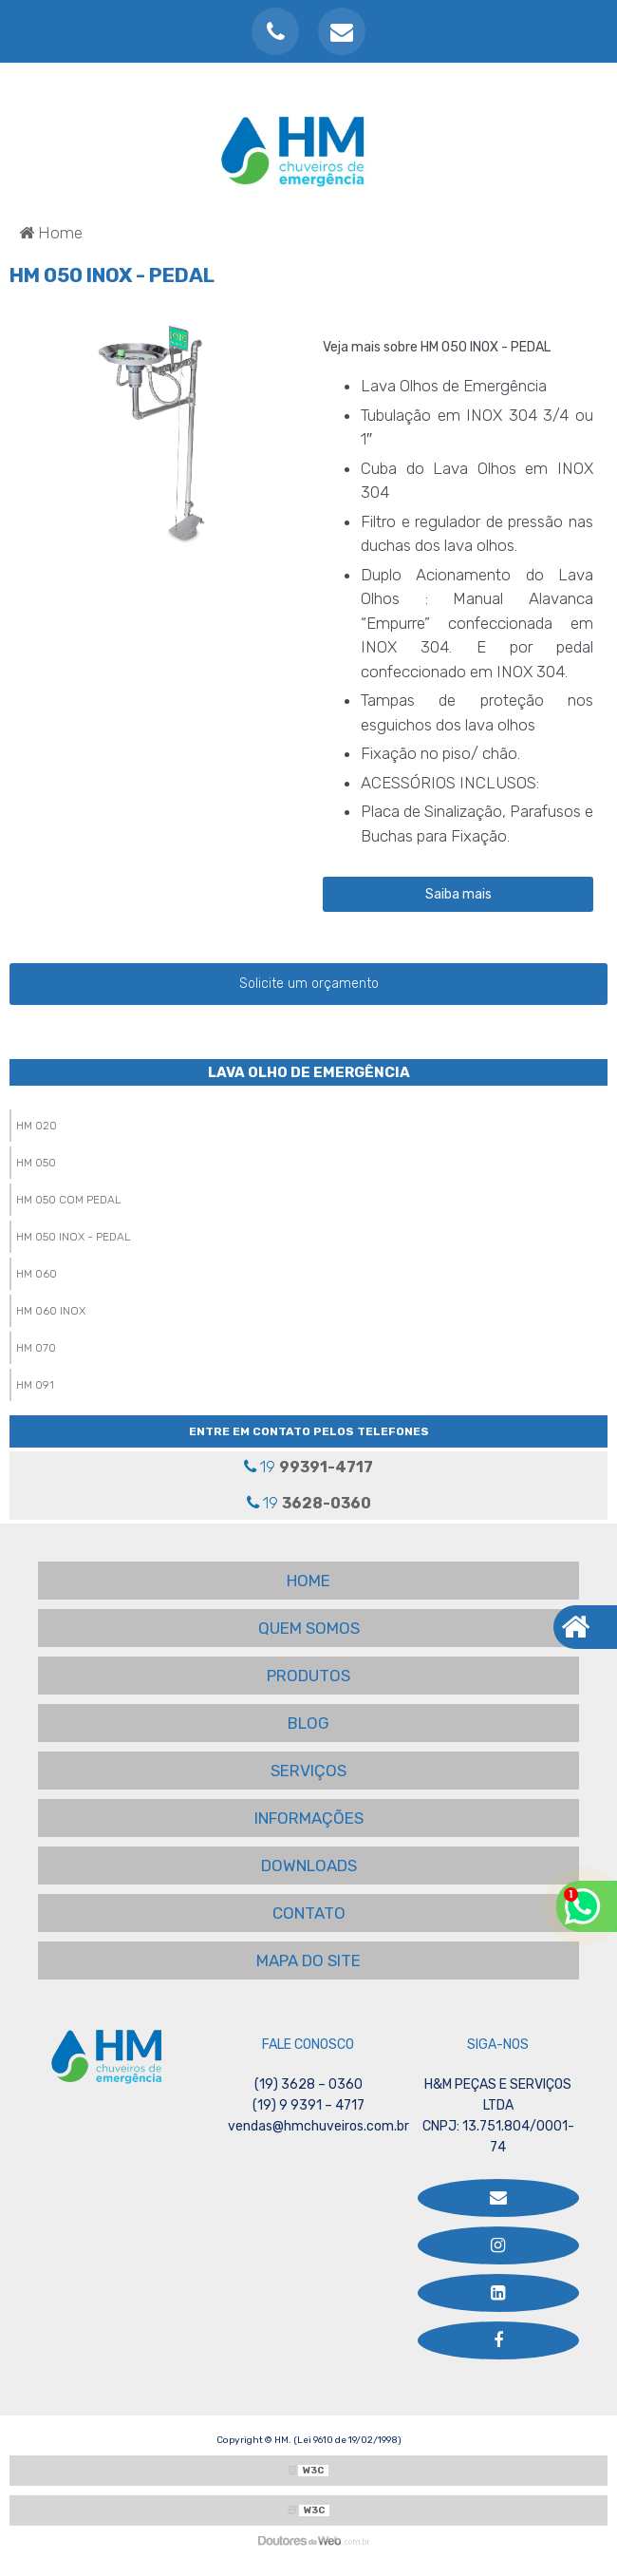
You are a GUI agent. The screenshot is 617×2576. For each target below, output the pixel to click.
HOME (308, 1580)
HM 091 (35, 1385)
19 (308, 1466)
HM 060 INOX (50, 1310)
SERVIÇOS (308, 1770)
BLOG (308, 1723)
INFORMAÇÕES (309, 1818)
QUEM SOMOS (309, 1628)
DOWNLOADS (309, 1865)
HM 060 (36, 1273)
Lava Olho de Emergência (309, 1072)
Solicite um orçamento (309, 983)
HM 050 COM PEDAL (69, 1199)
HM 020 (36, 1125)
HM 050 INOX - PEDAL (73, 1236)
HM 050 (36, 1162)
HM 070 (36, 1347)
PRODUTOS (308, 1675)
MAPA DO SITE (308, 1960)
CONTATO (309, 1913)
